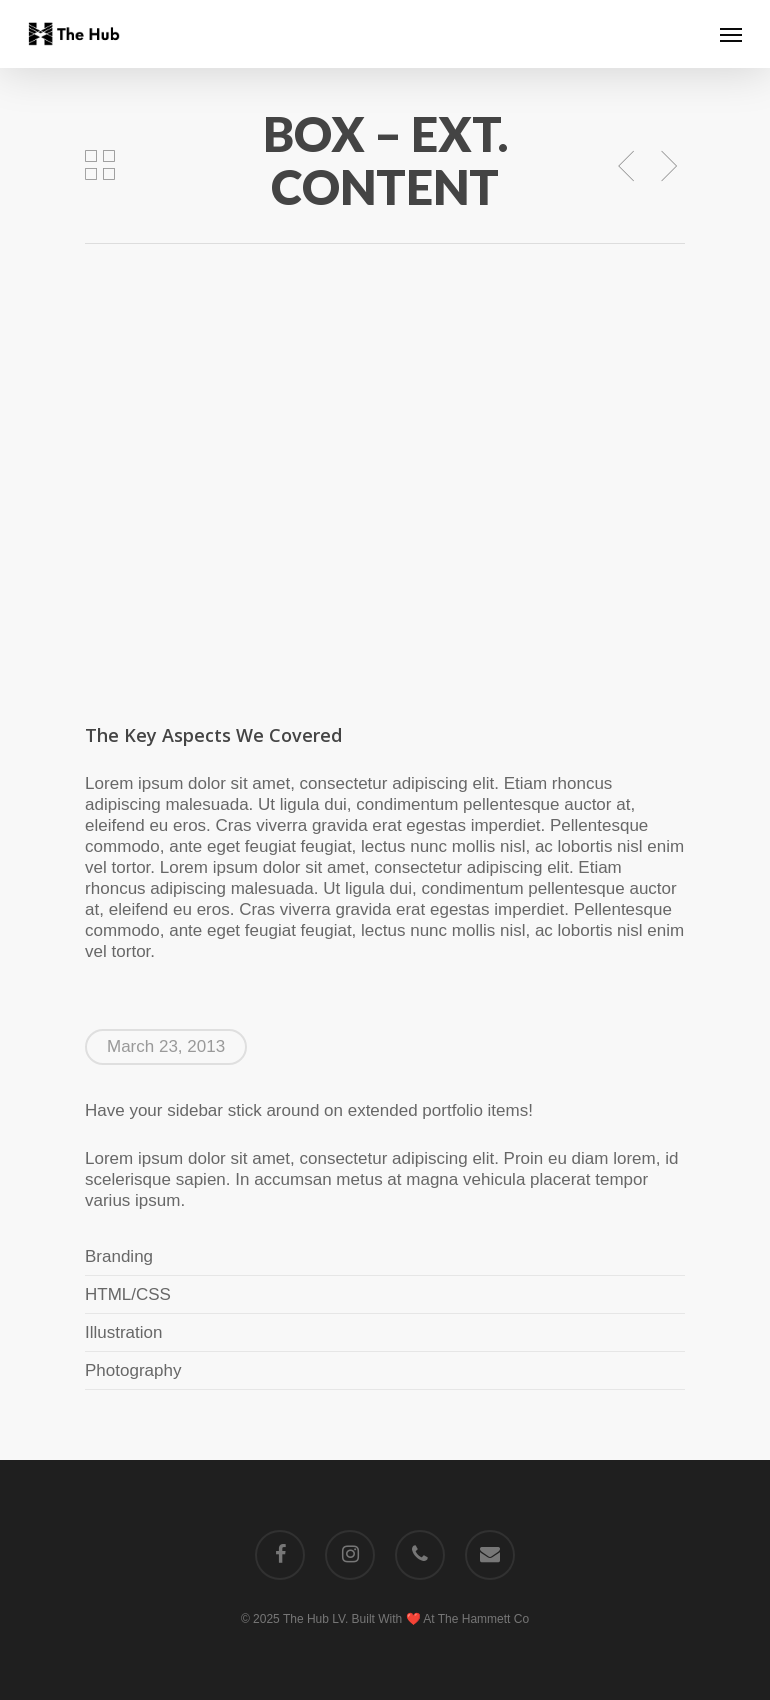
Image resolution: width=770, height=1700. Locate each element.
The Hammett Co (483, 1619)
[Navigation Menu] (731, 34)
